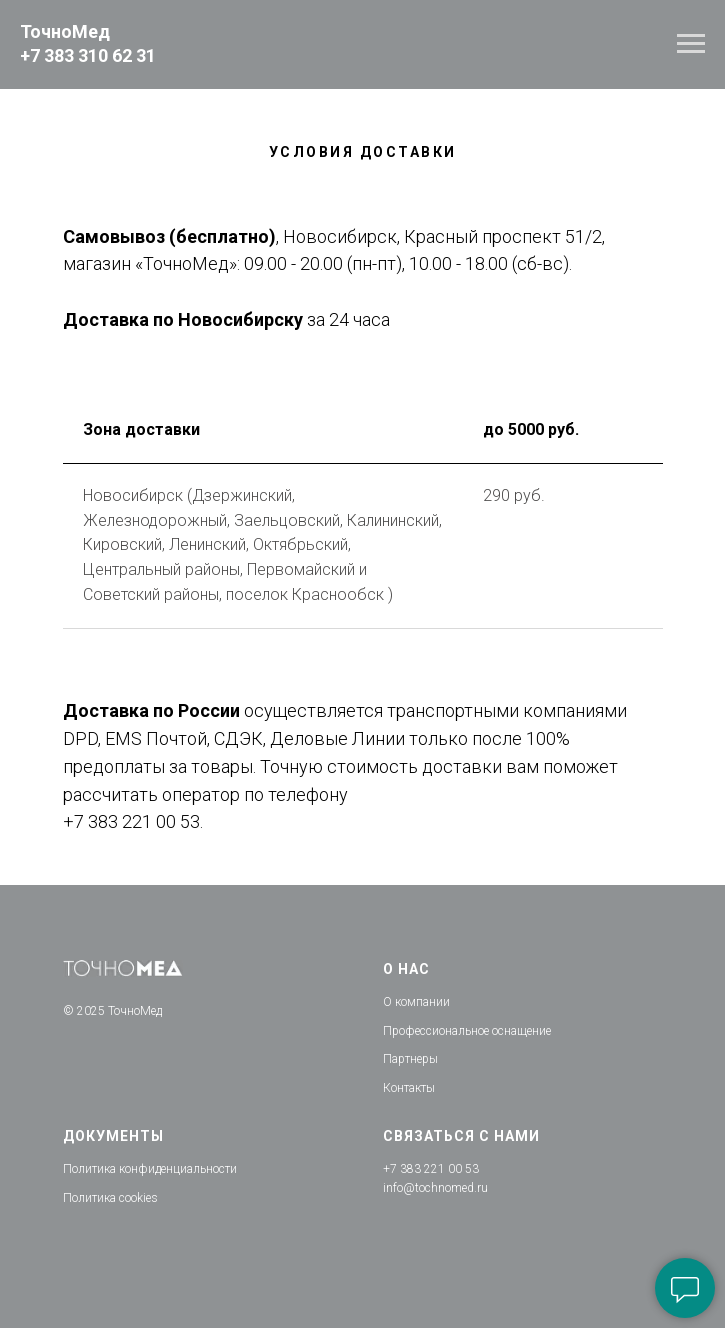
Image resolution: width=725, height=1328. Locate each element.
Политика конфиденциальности (150, 1169)
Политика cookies (110, 1198)
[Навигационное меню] (691, 44)
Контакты (409, 1088)
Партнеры (410, 1059)
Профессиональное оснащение (467, 1031)
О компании (416, 1002)
